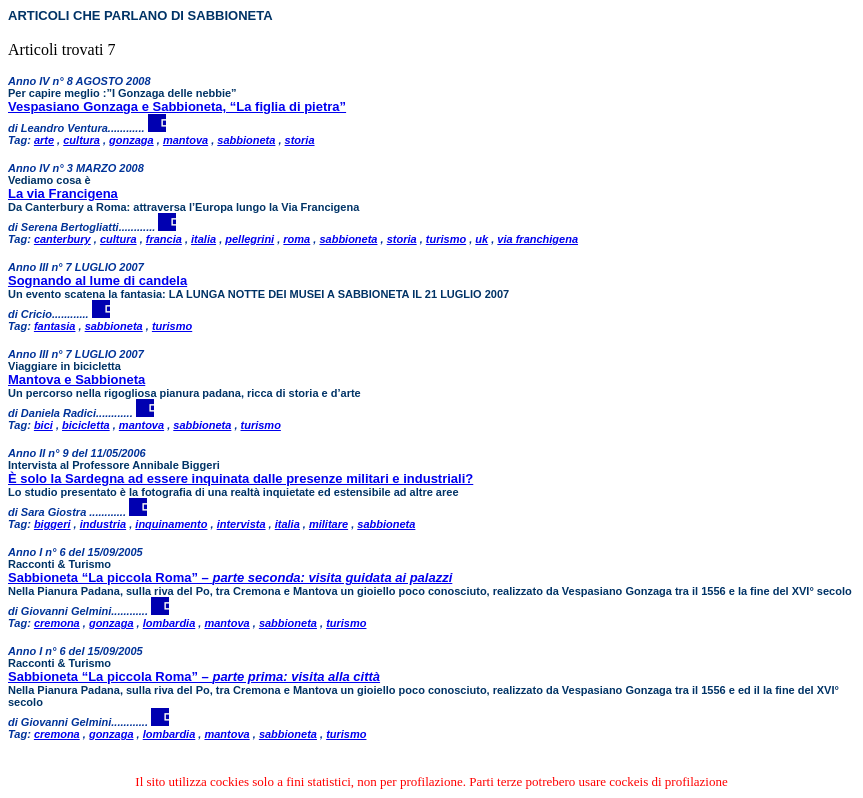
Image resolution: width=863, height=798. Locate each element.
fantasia (55, 326)
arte (44, 140)
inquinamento (171, 524)
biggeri (52, 524)
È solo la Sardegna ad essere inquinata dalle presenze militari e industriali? (240, 478)
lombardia (169, 623)
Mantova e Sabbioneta (76, 379)
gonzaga (131, 140)
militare (328, 524)
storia (300, 140)
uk (481, 239)
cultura (81, 140)
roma (296, 239)
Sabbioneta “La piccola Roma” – (230, 577)
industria (103, 524)
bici (43, 425)
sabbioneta (246, 140)
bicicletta (86, 425)
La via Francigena (63, 193)
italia (203, 239)
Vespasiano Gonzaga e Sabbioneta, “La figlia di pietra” (177, 106)
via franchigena (537, 239)
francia (164, 239)
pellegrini (249, 239)
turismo (446, 239)
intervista (241, 524)
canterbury (62, 239)
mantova (185, 140)
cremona (57, 623)
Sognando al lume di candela (97, 280)
